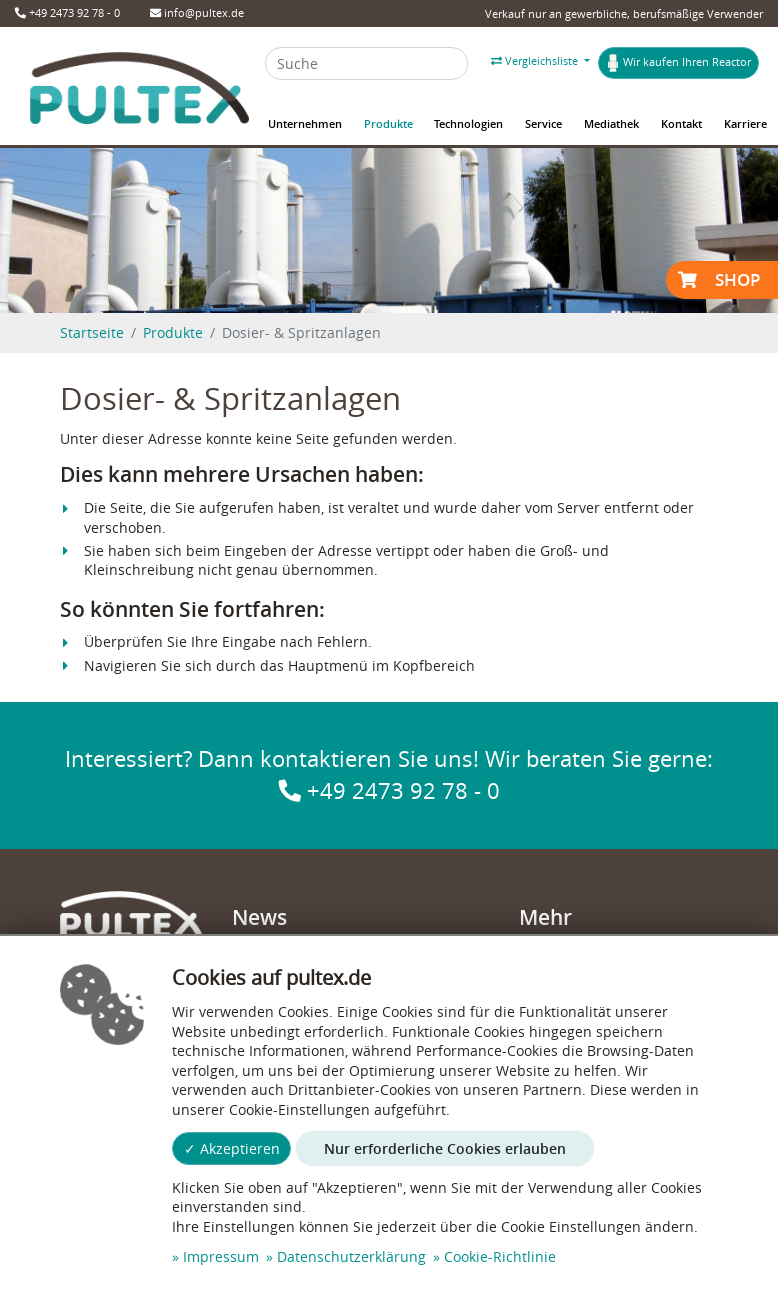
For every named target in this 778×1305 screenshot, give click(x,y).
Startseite (92, 332)
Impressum (221, 1256)
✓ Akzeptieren (232, 1148)
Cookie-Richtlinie (500, 1256)
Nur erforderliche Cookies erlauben (445, 1148)
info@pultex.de (197, 12)
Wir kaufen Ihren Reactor (678, 63)
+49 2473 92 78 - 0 (67, 12)
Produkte (173, 332)
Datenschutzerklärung (351, 1256)
